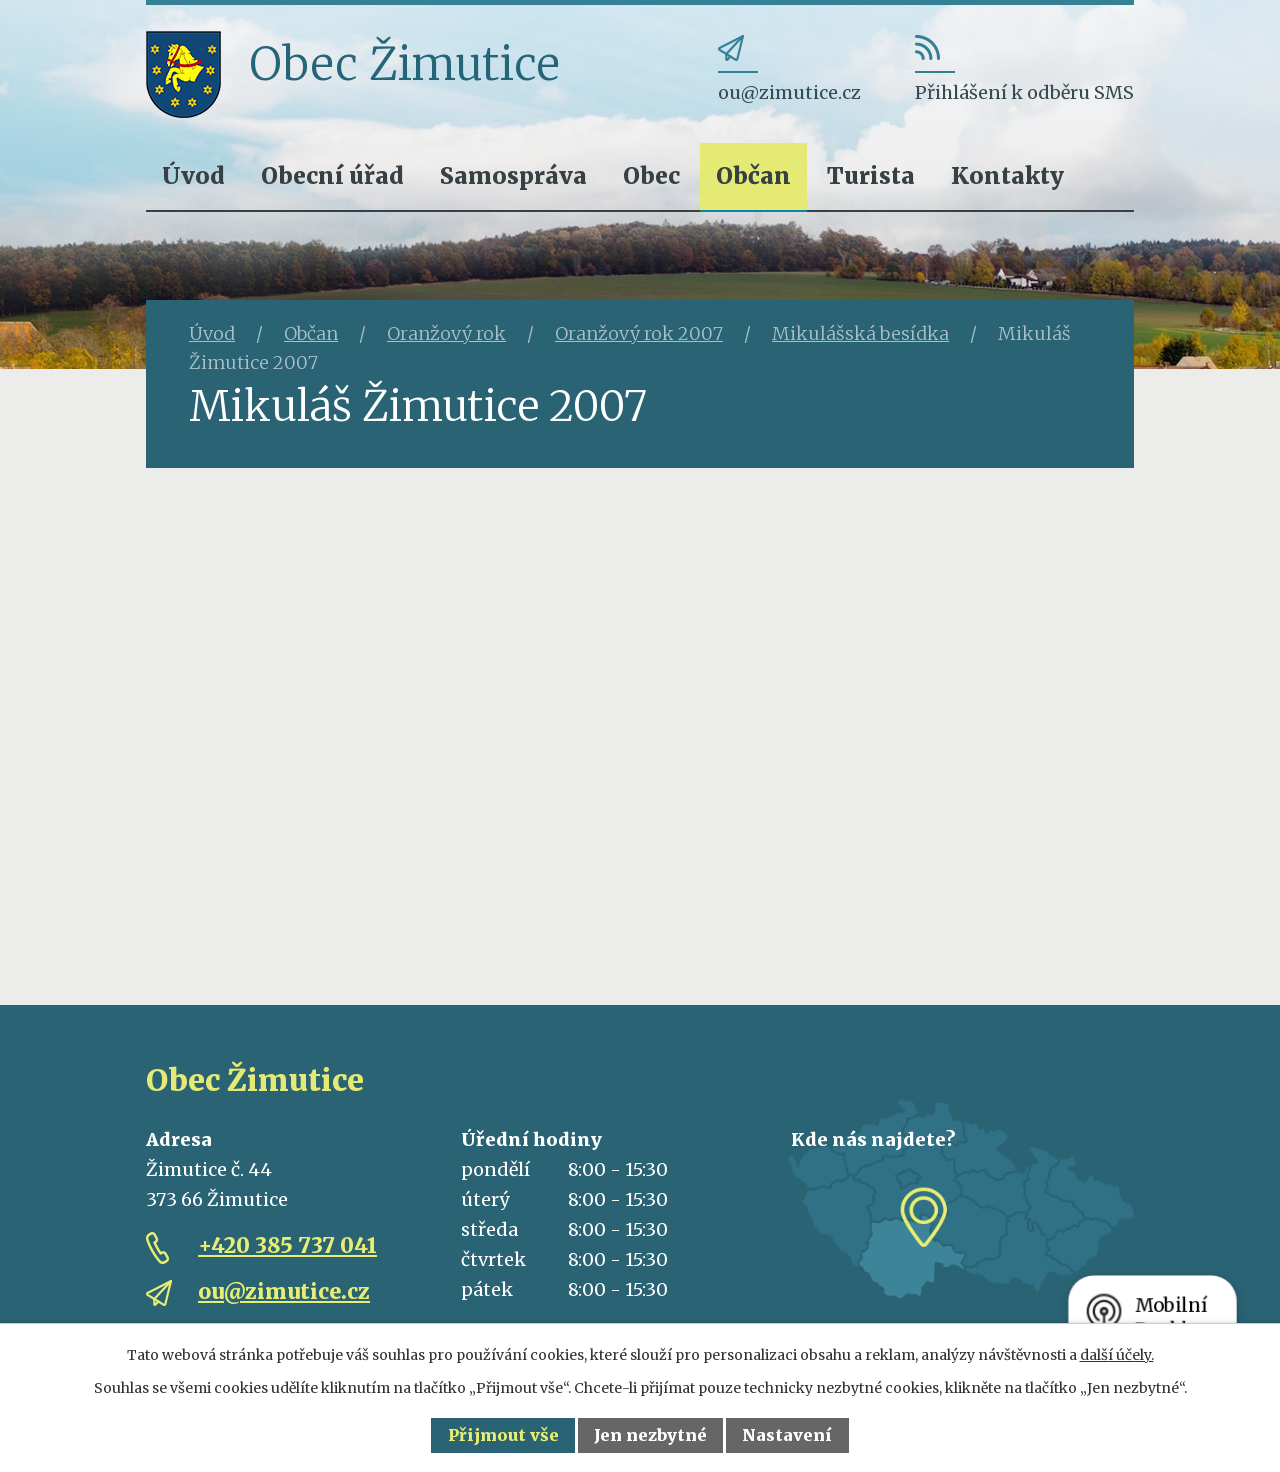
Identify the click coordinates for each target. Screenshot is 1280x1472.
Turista (871, 175)
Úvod (193, 175)
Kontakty (1007, 175)
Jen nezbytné (650, 1435)
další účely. (1117, 1355)
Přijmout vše (503, 1435)
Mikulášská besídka (860, 333)
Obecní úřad (332, 175)
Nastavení (787, 1435)
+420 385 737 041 (287, 1245)
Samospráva (513, 175)
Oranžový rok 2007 (639, 333)
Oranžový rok (446, 333)
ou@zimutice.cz (284, 1291)
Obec (651, 175)
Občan (753, 175)
